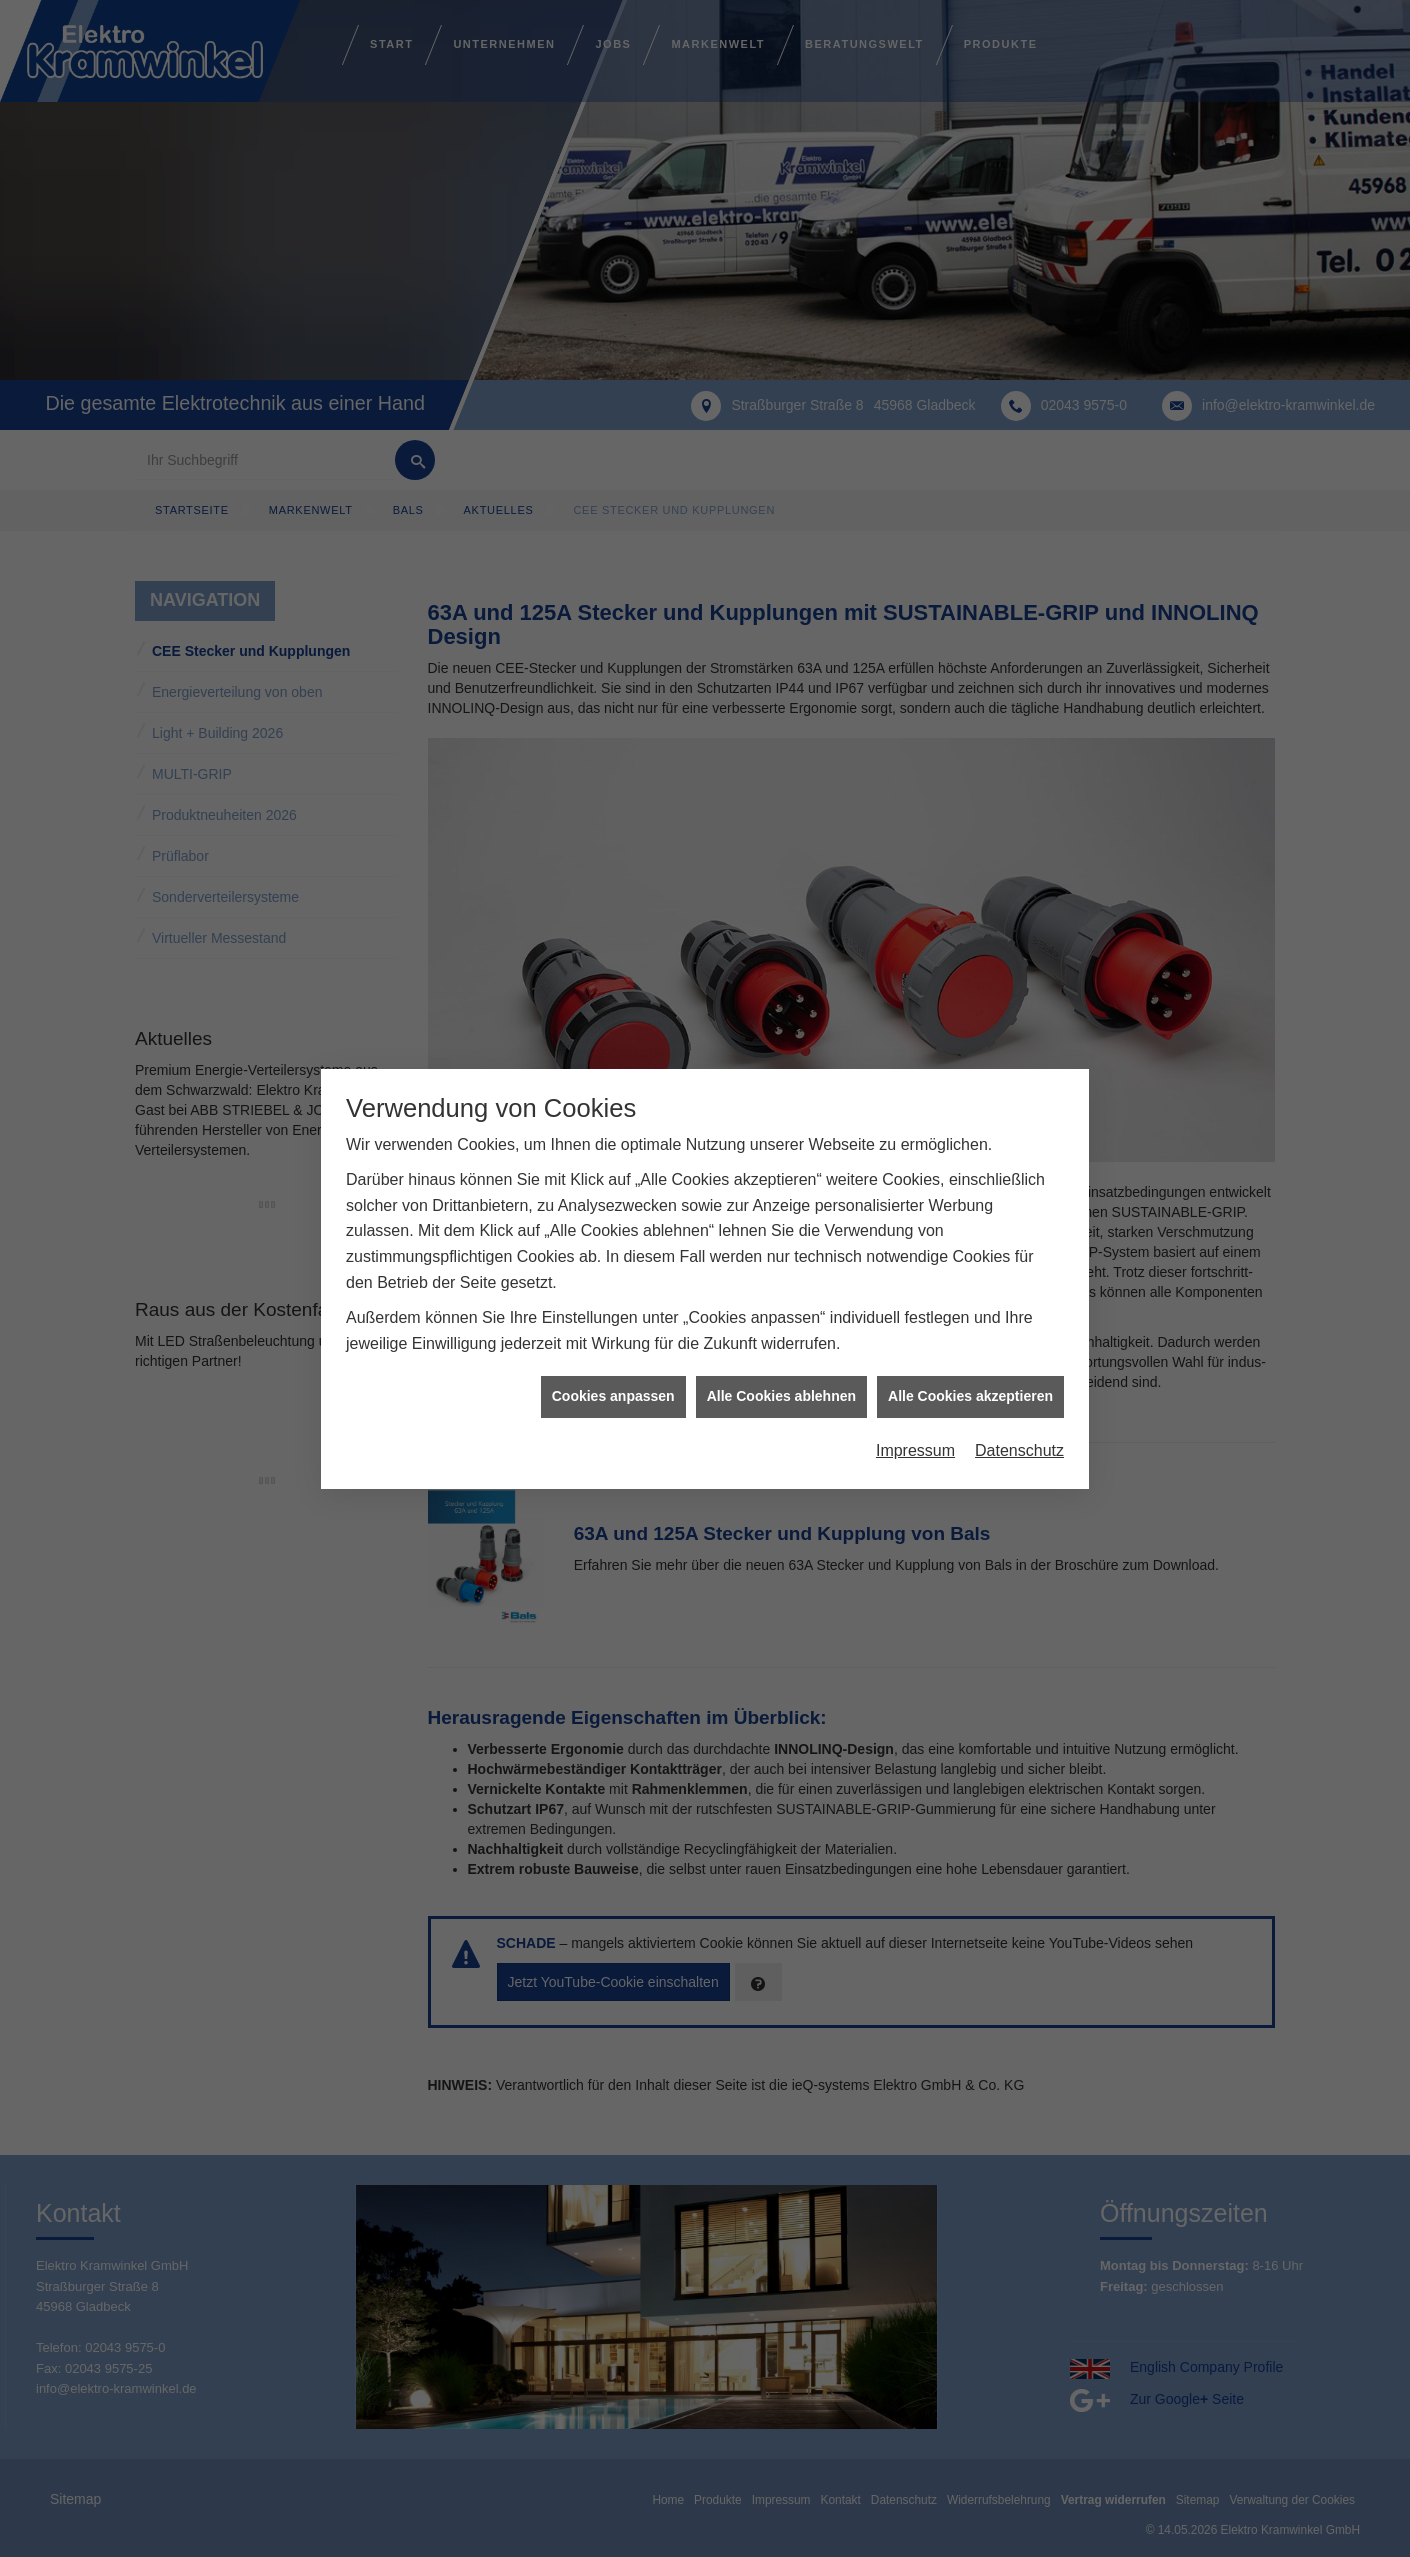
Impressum (915, 1450)
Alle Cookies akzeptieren (970, 1396)
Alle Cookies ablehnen (781, 1396)
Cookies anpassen (613, 1396)
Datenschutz (1019, 1450)
